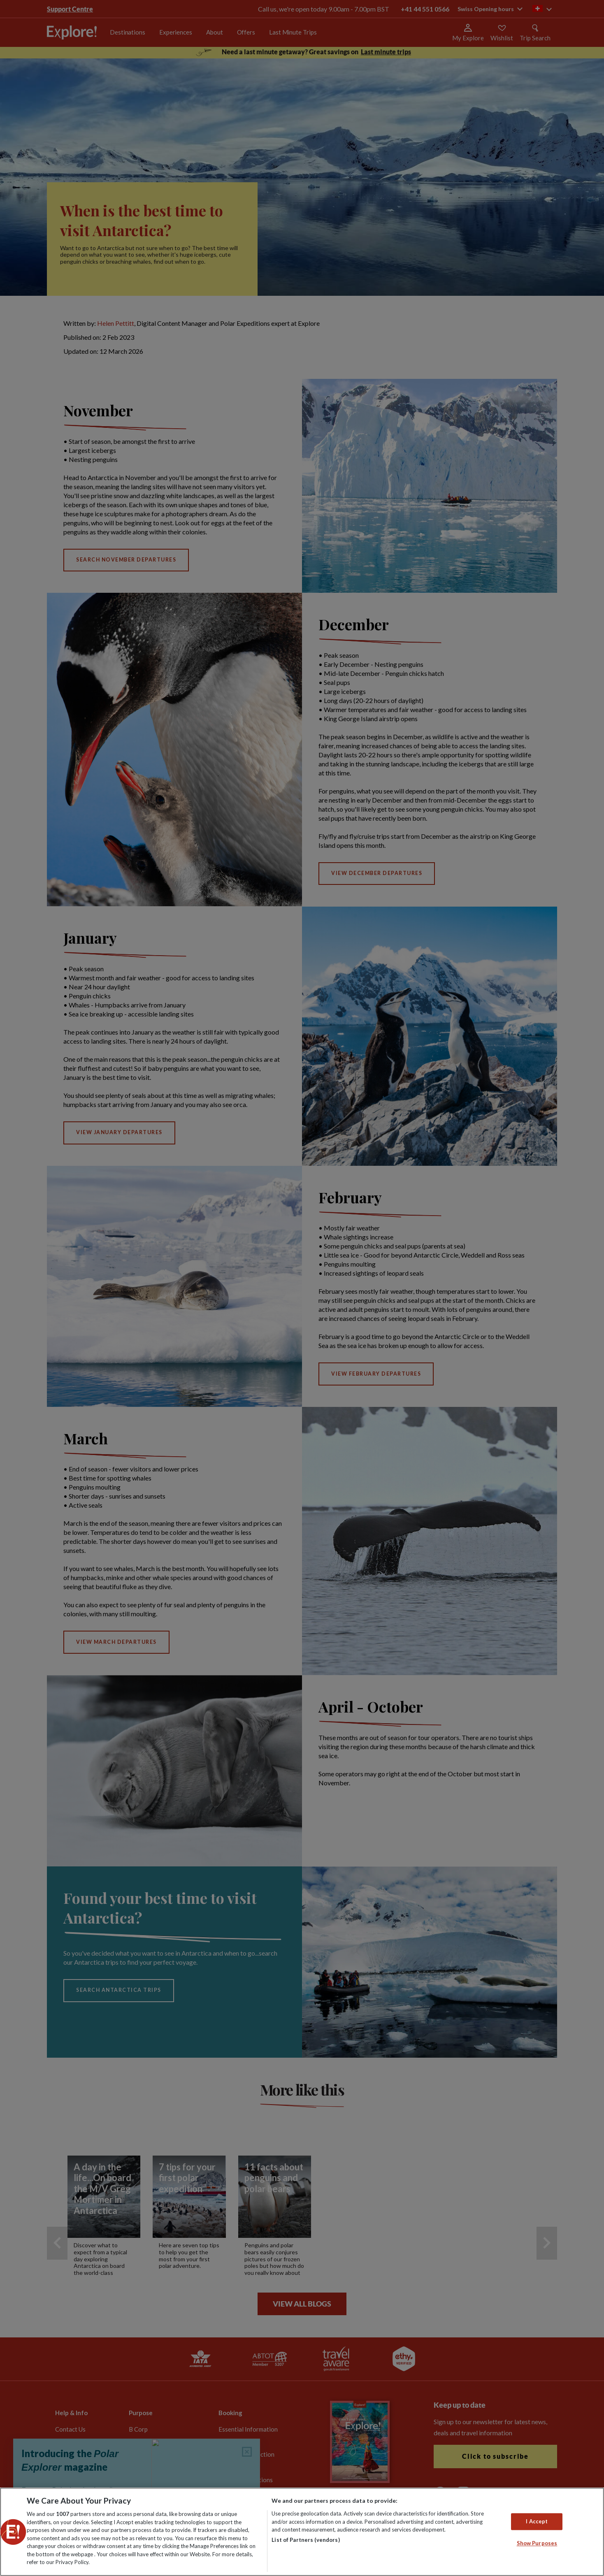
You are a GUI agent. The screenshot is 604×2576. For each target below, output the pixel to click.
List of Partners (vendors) (305, 2540)
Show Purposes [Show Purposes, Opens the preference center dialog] (537, 2543)
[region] (302, 2532)
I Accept (537, 2521)
